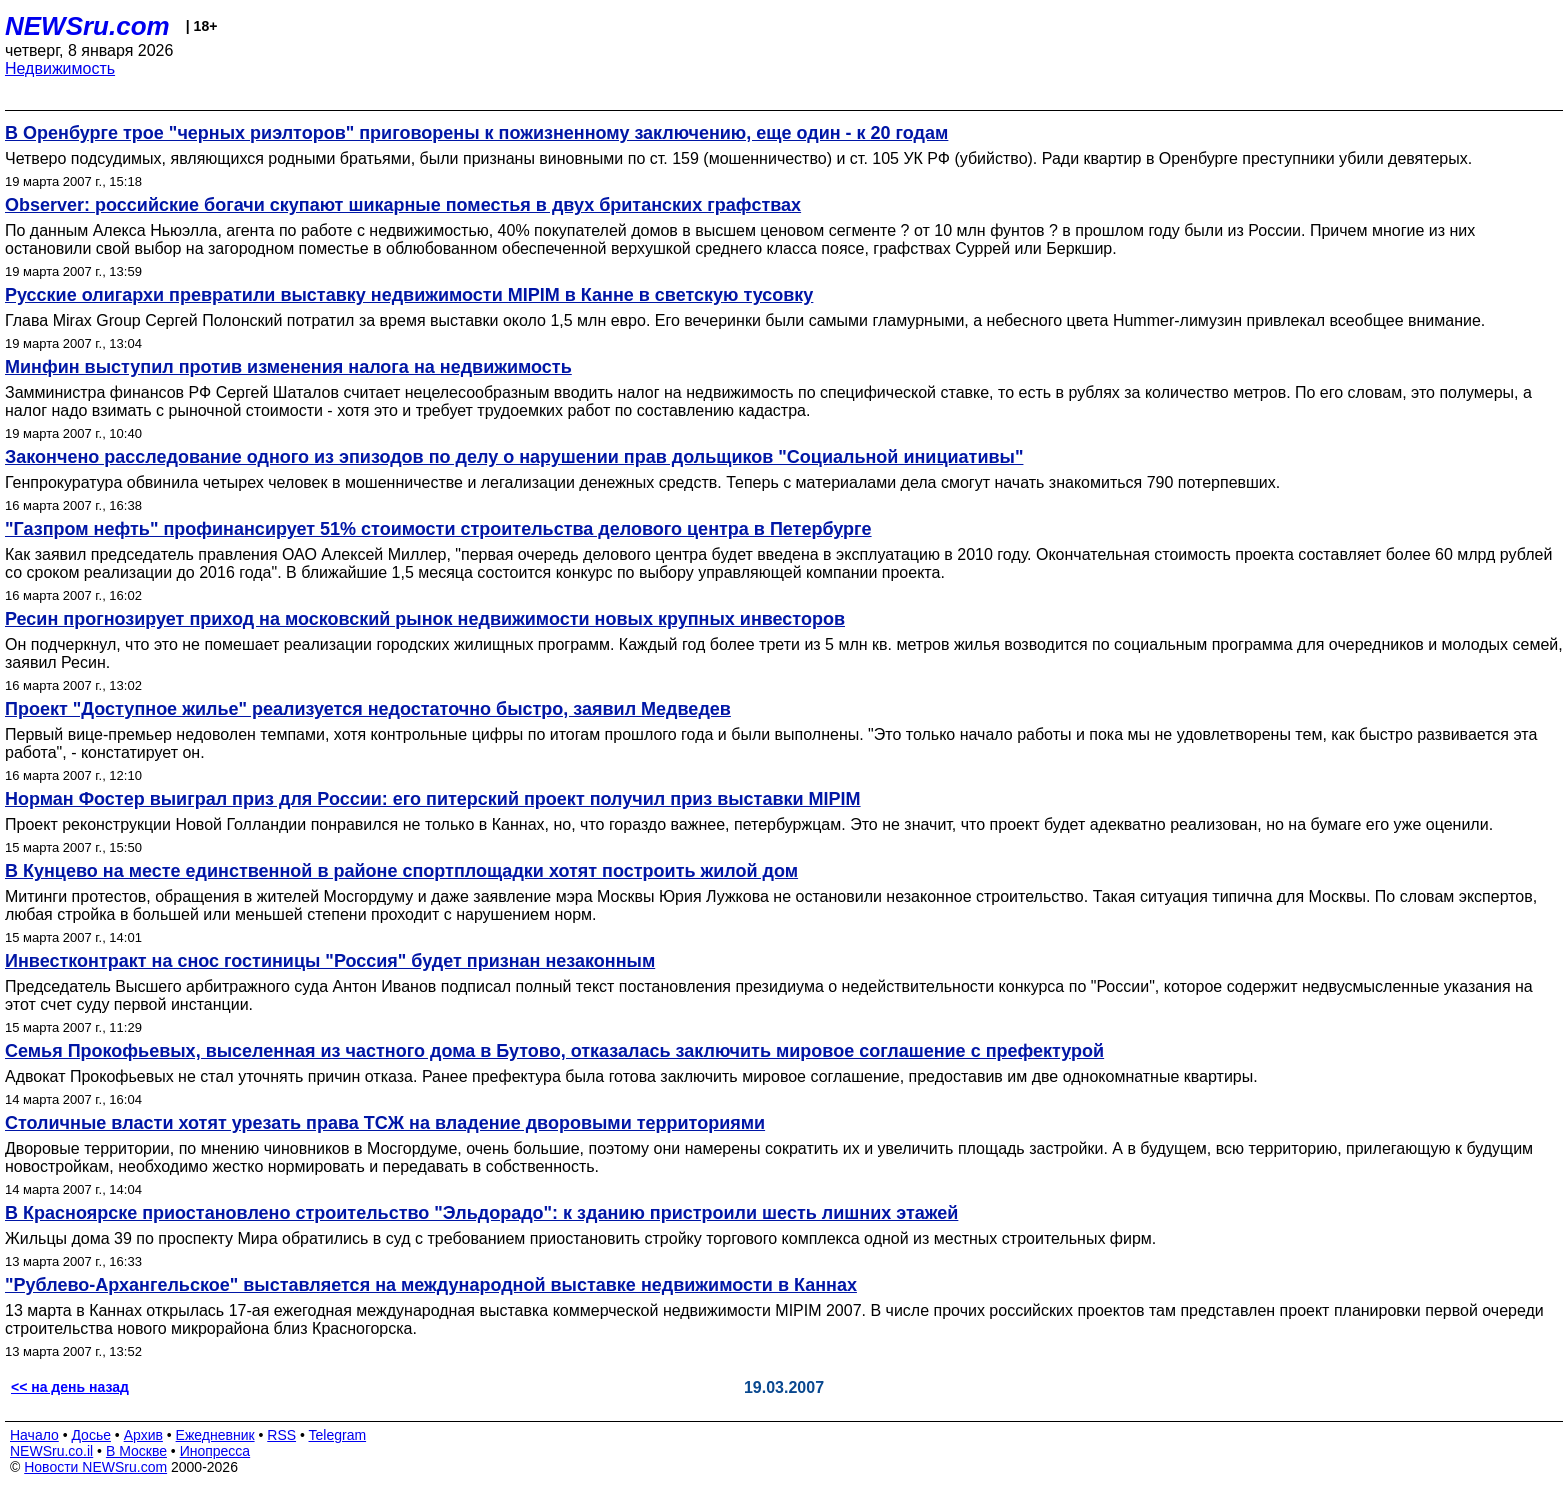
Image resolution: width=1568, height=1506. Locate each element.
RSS (281, 1435)
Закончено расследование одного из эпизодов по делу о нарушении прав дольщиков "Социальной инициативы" (514, 457)
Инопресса (215, 1451)
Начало (34, 1435)
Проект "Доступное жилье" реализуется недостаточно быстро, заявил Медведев (368, 709)
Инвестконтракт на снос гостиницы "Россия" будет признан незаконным (330, 961)
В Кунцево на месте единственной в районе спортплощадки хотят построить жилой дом (401, 871)
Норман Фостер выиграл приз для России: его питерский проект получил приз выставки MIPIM (433, 799)
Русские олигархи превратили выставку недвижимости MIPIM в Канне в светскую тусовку (409, 295)
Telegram (338, 1435)
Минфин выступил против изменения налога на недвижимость (288, 367)
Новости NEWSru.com (95, 1467)
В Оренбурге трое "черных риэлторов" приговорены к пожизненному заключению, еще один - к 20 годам (476, 133)
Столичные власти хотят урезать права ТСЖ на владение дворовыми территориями (385, 1123)
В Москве (136, 1451)
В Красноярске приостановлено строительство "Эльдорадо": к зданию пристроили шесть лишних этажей (481, 1213)
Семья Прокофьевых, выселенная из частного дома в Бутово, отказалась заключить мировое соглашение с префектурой (554, 1051)
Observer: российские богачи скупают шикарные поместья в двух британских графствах (403, 205)
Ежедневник (215, 1435)
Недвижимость (60, 68)
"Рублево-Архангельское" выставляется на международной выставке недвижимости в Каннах (431, 1285)
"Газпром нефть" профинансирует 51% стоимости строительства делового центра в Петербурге (438, 529)
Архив (143, 1435)
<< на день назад (70, 1387)
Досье (91, 1435)
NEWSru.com (87, 26)
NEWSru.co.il (51, 1451)
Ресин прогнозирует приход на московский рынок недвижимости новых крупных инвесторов (425, 619)
